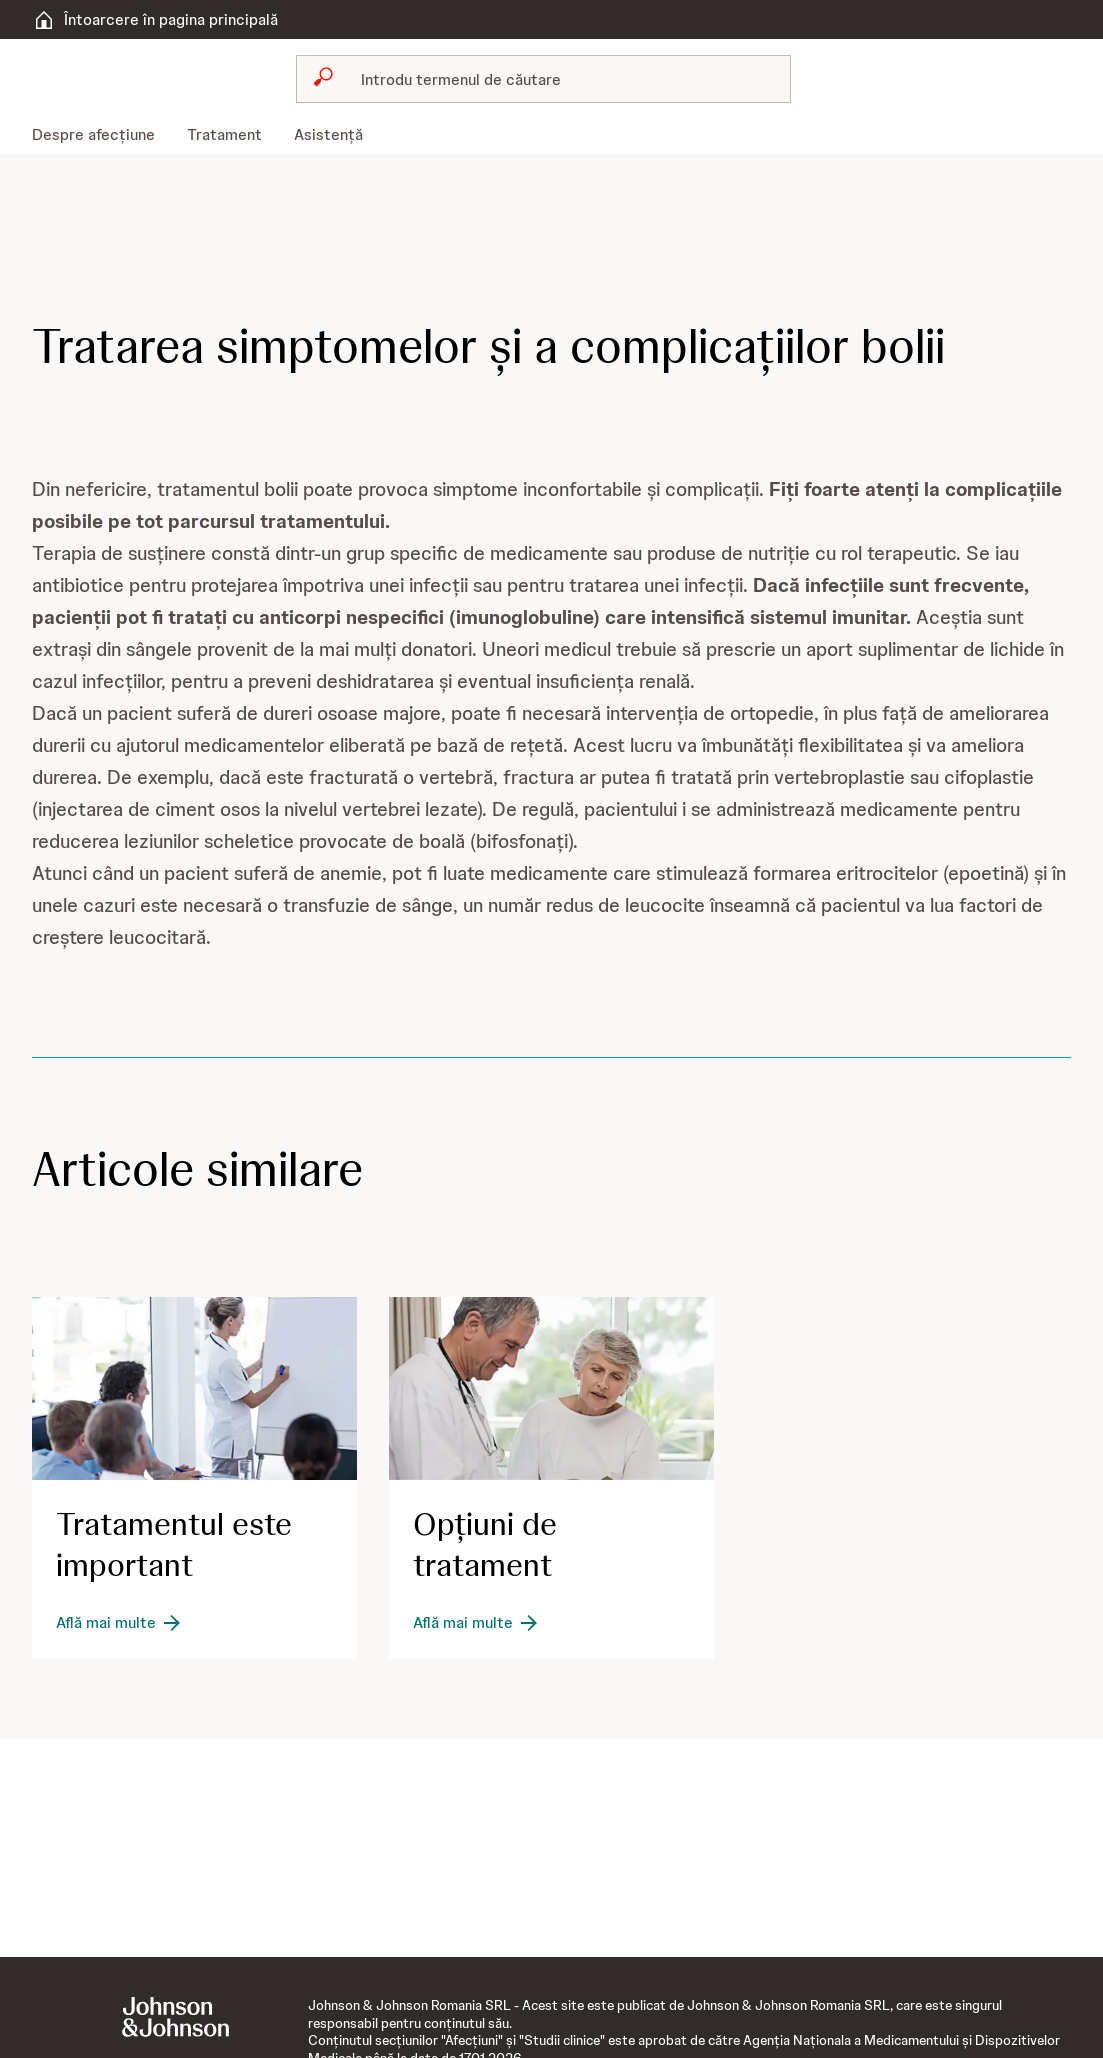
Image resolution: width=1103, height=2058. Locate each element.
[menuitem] (101, 135)
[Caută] (556, 79)
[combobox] (544, 79)
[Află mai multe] (120, 1623)
